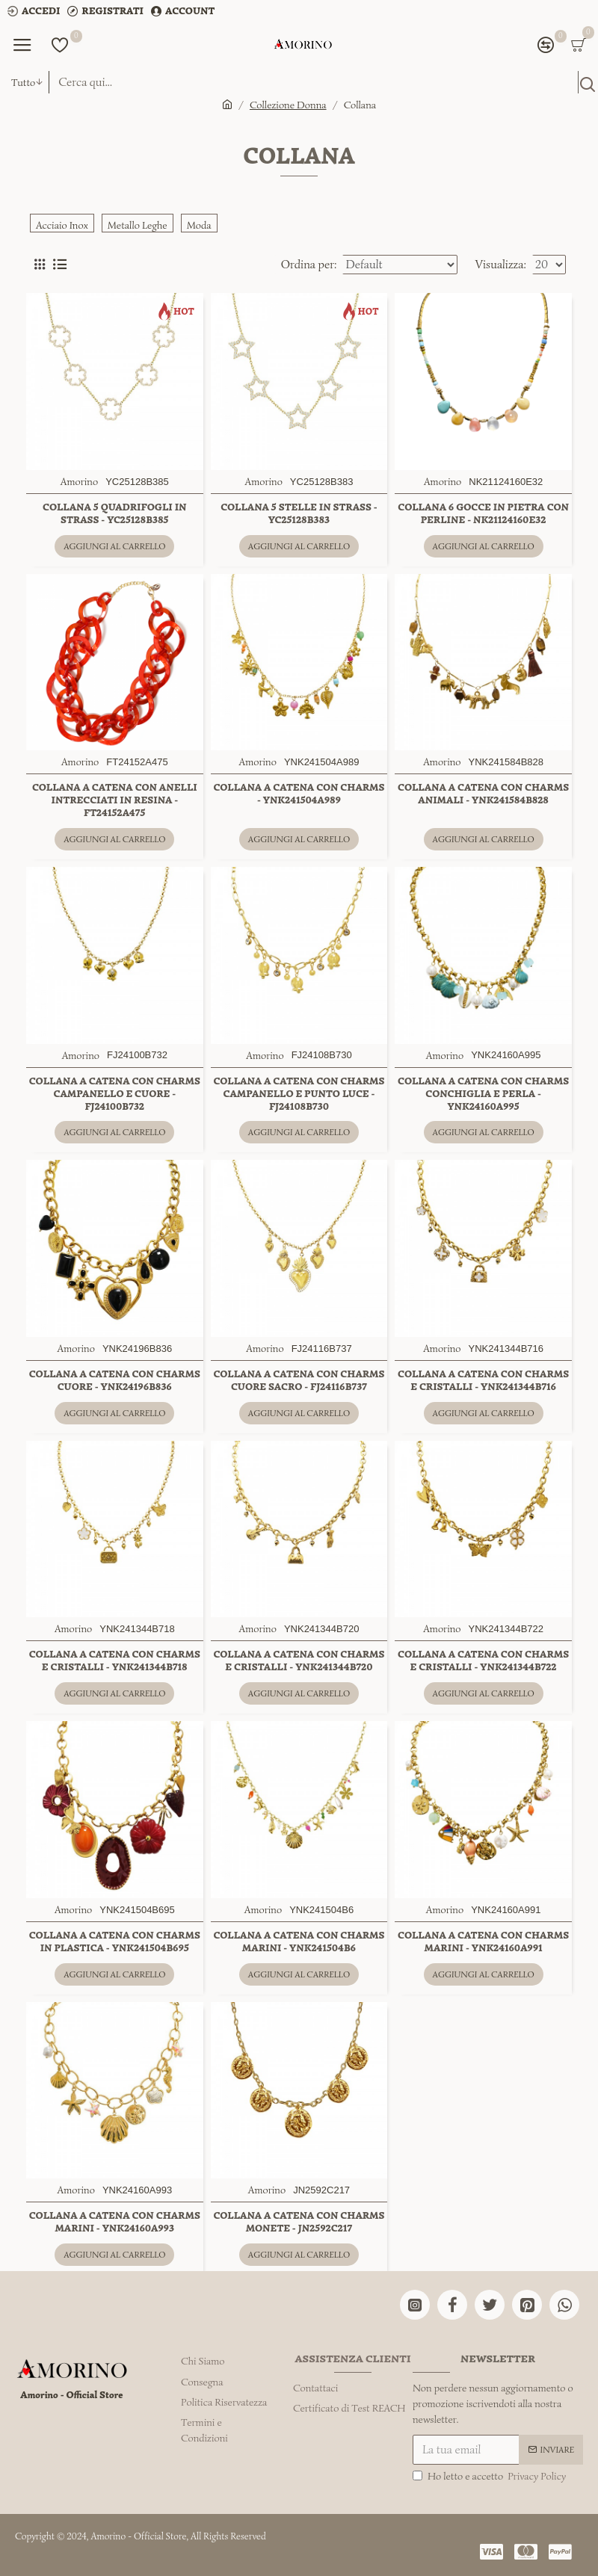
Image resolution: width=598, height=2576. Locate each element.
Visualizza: (500, 264)
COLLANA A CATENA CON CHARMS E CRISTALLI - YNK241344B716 (483, 1380)
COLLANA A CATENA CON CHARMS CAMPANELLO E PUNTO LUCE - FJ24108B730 (298, 1094)
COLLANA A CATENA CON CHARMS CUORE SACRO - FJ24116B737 (298, 1380)
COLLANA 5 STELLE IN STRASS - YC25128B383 (299, 513)
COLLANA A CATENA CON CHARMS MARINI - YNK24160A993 (114, 2222)
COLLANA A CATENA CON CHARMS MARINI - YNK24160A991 (483, 1942)
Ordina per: (309, 264)
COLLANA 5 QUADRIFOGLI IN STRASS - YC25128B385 (114, 513)
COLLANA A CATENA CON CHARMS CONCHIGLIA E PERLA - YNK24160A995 (483, 1094)
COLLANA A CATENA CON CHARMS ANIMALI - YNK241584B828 (483, 794)
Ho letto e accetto (490, 2476)
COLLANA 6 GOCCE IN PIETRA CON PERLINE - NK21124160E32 (483, 513)
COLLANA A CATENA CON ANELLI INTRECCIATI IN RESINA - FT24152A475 (114, 800)
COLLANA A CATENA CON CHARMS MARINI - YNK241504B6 (298, 1942)
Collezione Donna (288, 105)
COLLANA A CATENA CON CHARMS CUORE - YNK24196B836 (114, 1380)
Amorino (79, 481)
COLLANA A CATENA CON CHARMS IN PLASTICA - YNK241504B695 (114, 1942)
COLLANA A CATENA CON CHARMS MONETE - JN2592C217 (298, 2222)
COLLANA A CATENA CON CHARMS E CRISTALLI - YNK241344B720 (298, 1661)
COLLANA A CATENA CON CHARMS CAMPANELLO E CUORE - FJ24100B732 (114, 1094)
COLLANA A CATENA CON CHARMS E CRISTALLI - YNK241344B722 (483, 1661)
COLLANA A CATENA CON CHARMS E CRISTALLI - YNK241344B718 (114, 1661)
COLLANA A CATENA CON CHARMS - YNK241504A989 (298, 794)
